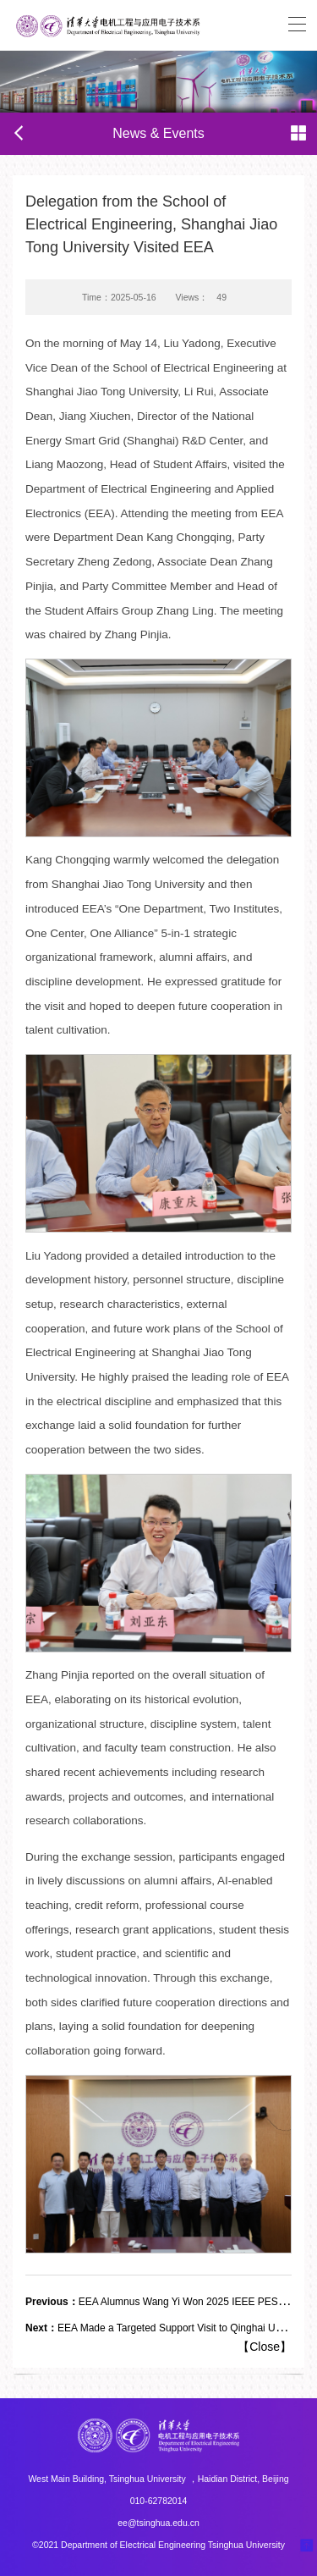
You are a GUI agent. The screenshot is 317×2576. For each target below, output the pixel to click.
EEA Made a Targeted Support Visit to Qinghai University (169, 2328)
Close (264, 2346)
